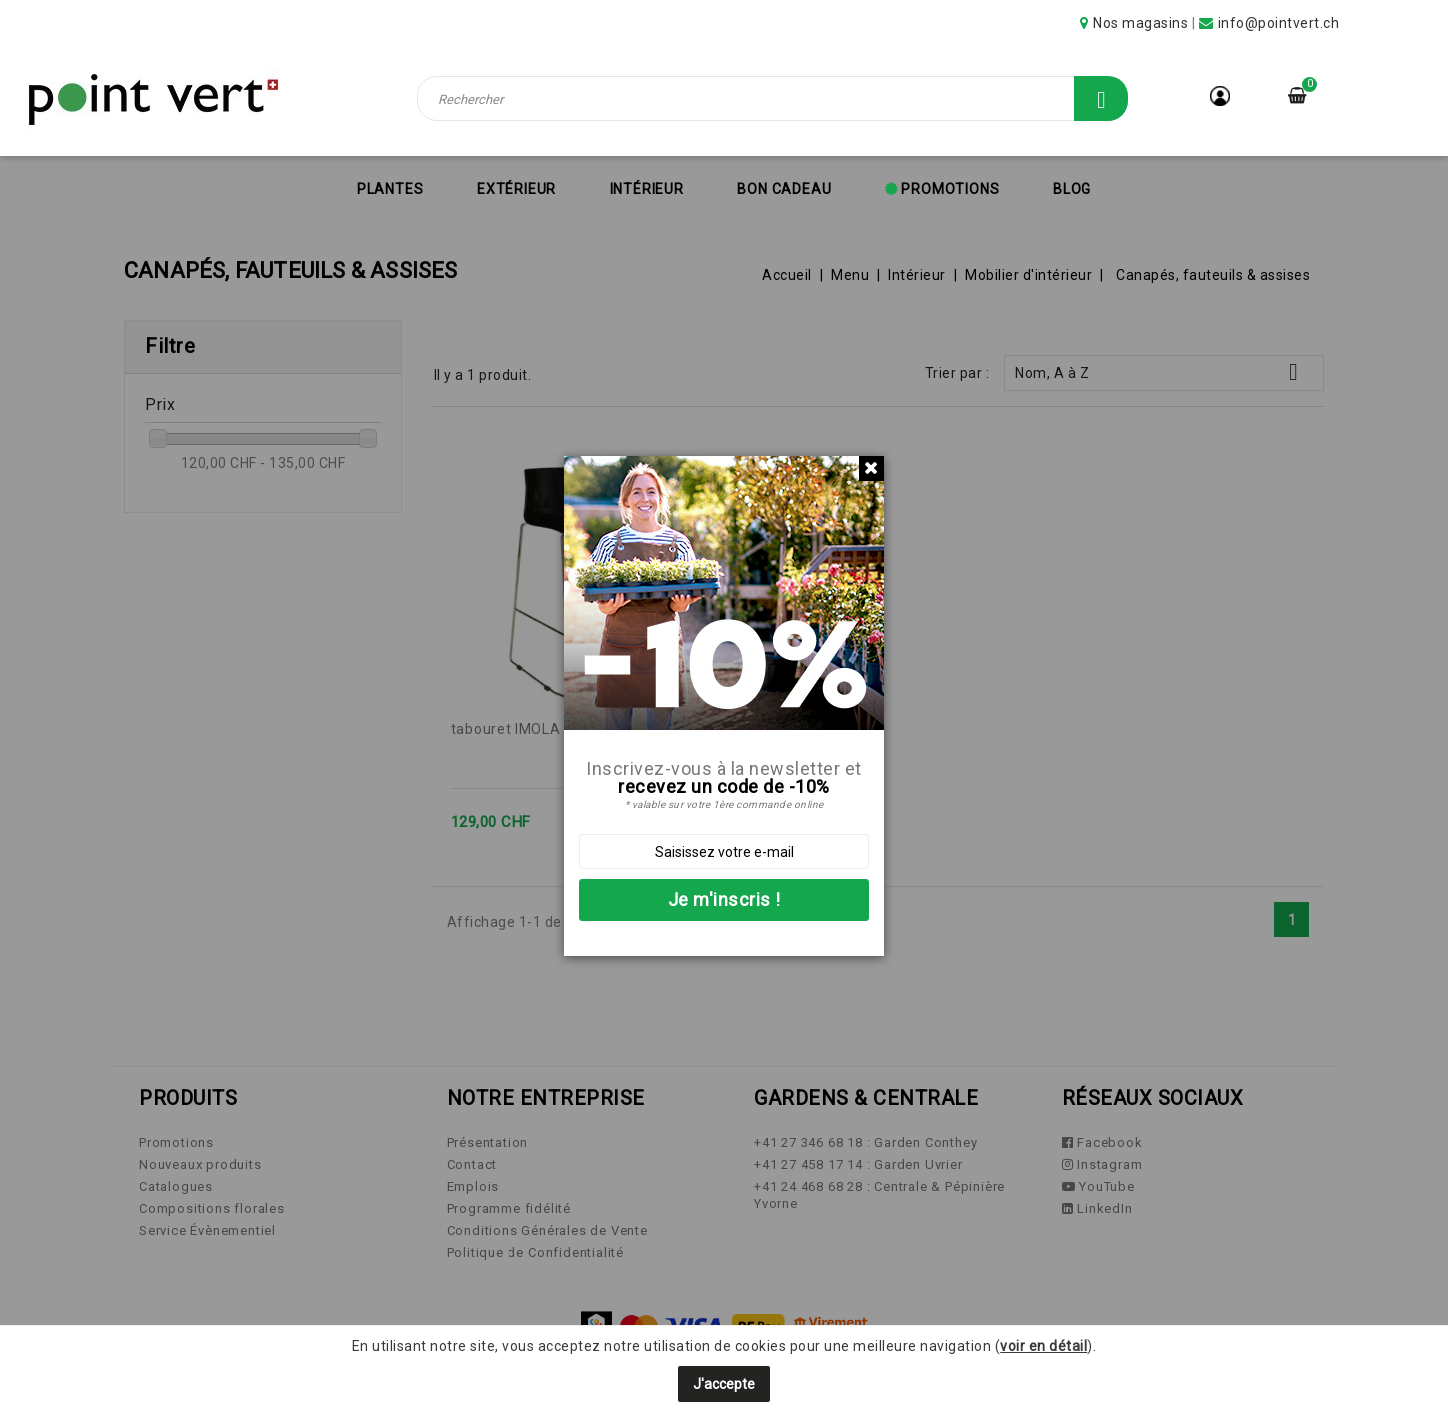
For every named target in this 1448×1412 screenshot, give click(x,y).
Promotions (949, 189)
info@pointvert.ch (1279, 23)
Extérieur (516, 189)
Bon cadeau (784, 189)
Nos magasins (1140, 23)
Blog (1072, 189)
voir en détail (1043, 1346)
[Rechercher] (773, 98)
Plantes (390, 189)
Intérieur (647, 189)
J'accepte (724, 1384)
